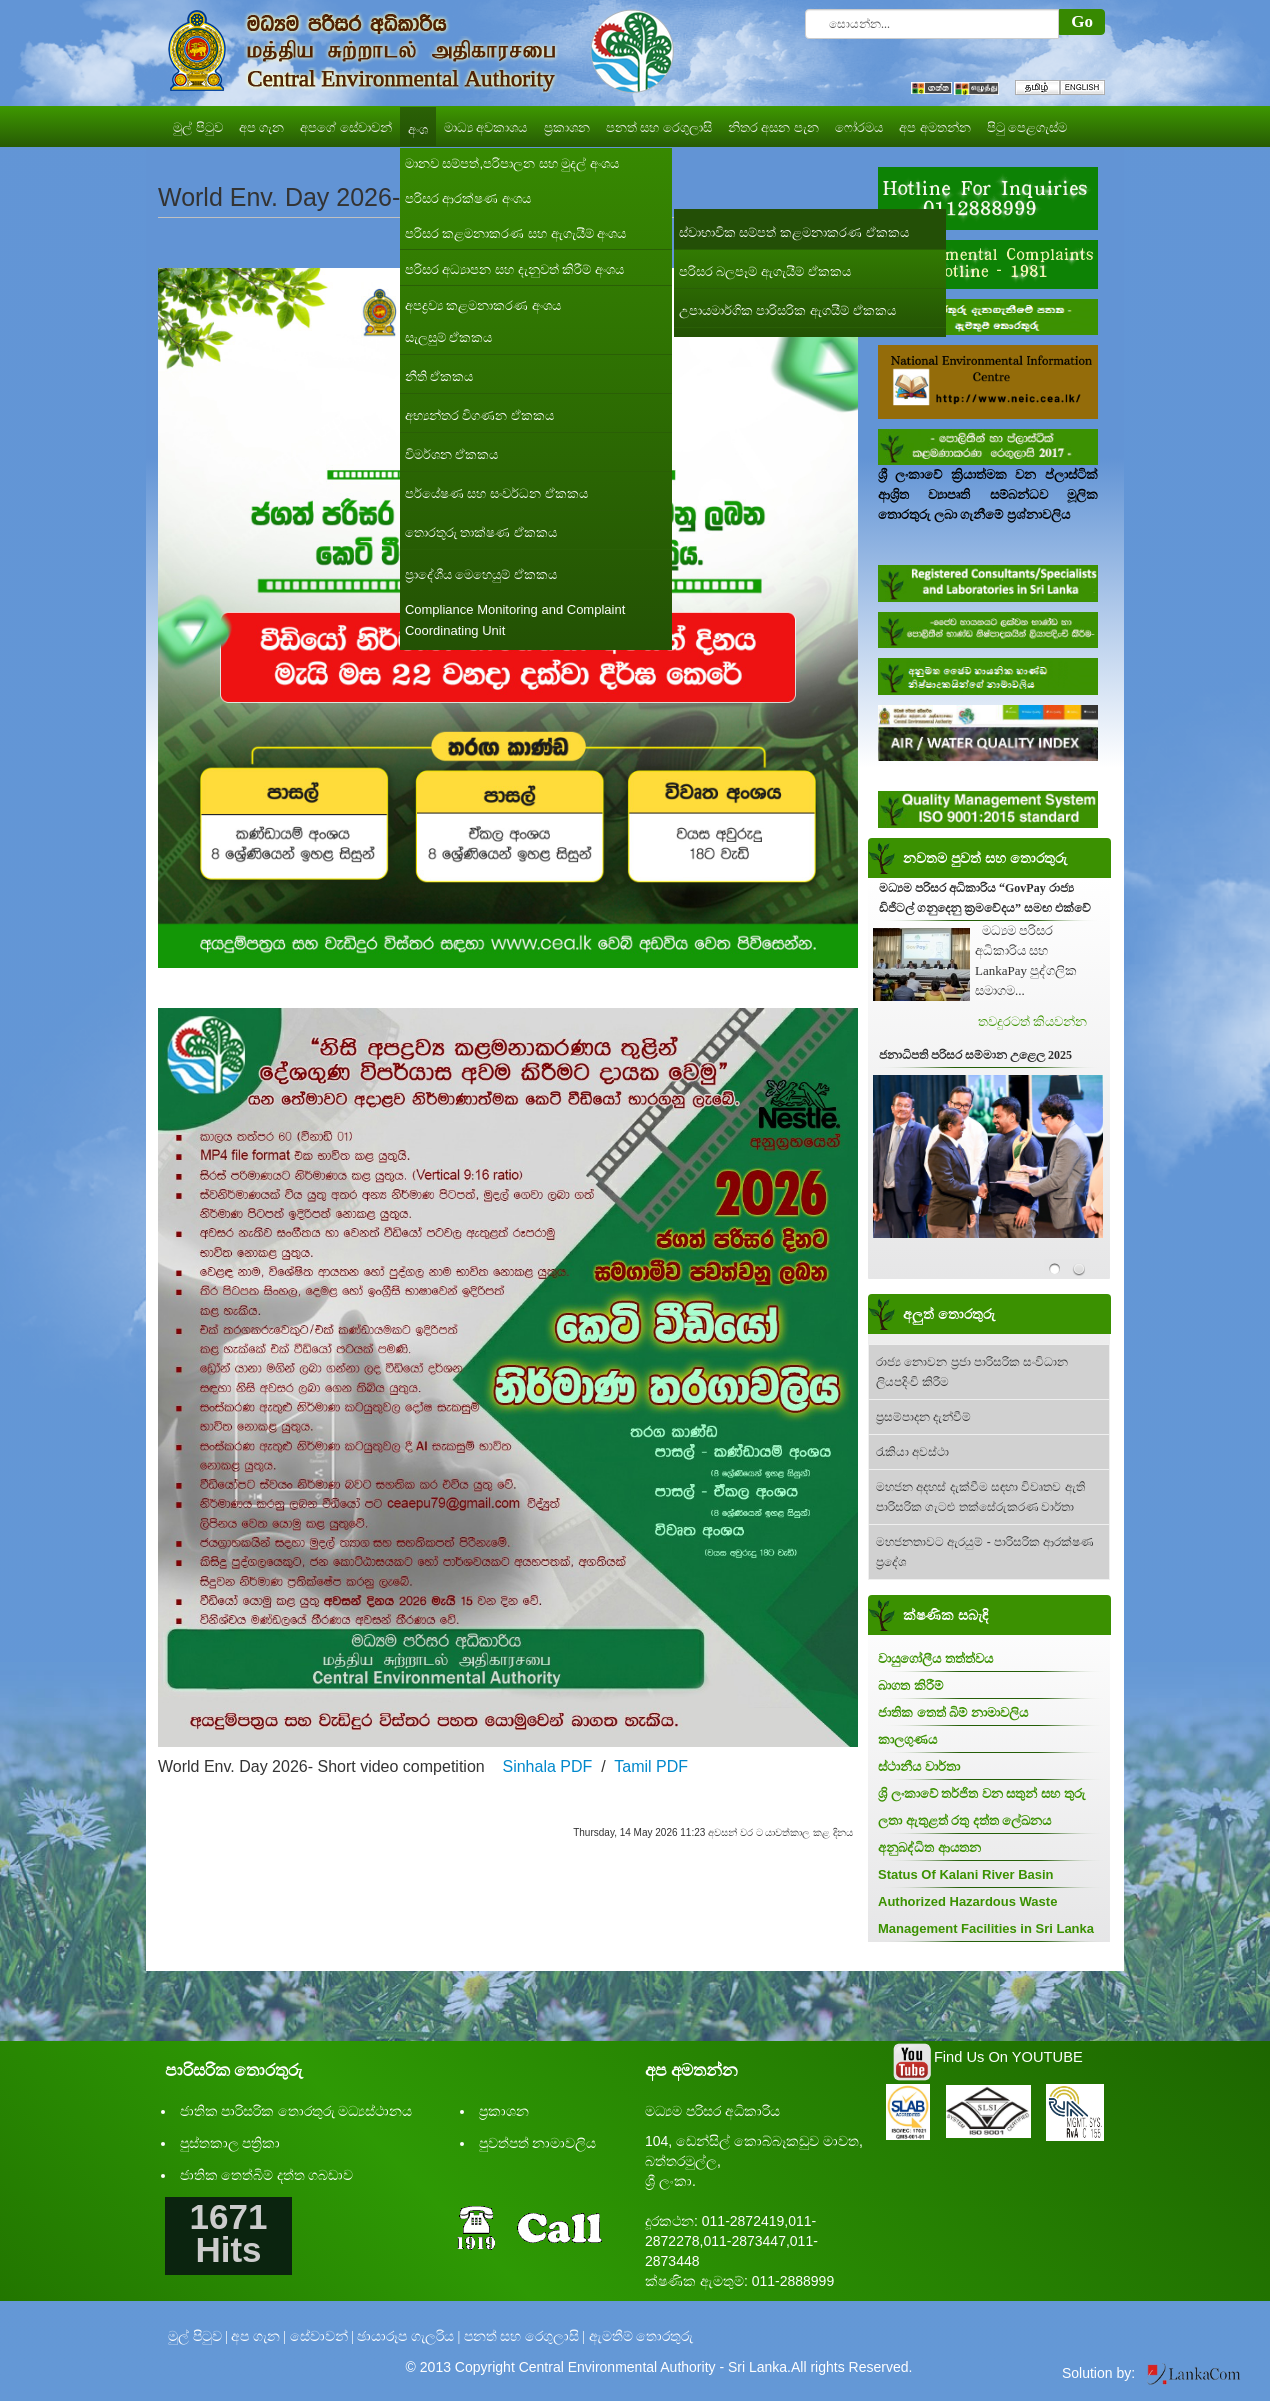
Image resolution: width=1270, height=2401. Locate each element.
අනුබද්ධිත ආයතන (929, 1847)
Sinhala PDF (547, 1766)
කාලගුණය (907, 1739)
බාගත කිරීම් (910, 1685)
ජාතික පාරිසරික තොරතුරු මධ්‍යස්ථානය (296, 2111)
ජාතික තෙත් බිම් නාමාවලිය (953, 1712)
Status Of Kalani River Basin (966, 1874)
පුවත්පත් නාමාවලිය (538, 2143)
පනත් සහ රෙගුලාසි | (524, 2336)
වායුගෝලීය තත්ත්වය (935, 1658)
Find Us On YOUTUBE (1008, 2057)
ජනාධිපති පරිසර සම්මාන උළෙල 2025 (975, 1055)
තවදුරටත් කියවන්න (1032, 1021)
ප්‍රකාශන (504, 2111)
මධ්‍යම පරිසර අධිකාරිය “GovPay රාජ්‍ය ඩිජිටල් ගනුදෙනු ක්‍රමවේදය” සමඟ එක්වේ (985, 898)
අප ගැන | (258, 2336)
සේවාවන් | (322, 2336)
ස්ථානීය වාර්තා (919, 1766)
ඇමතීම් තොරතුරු (641, 2336)
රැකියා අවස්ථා (912, 1452)
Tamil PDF (651, 1766)
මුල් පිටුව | (198, 2336)
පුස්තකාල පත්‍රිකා (230, 2143)
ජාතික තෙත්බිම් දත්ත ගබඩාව (267, 2175)
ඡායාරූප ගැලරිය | (408, 2336)
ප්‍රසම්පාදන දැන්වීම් (923, 1417)
